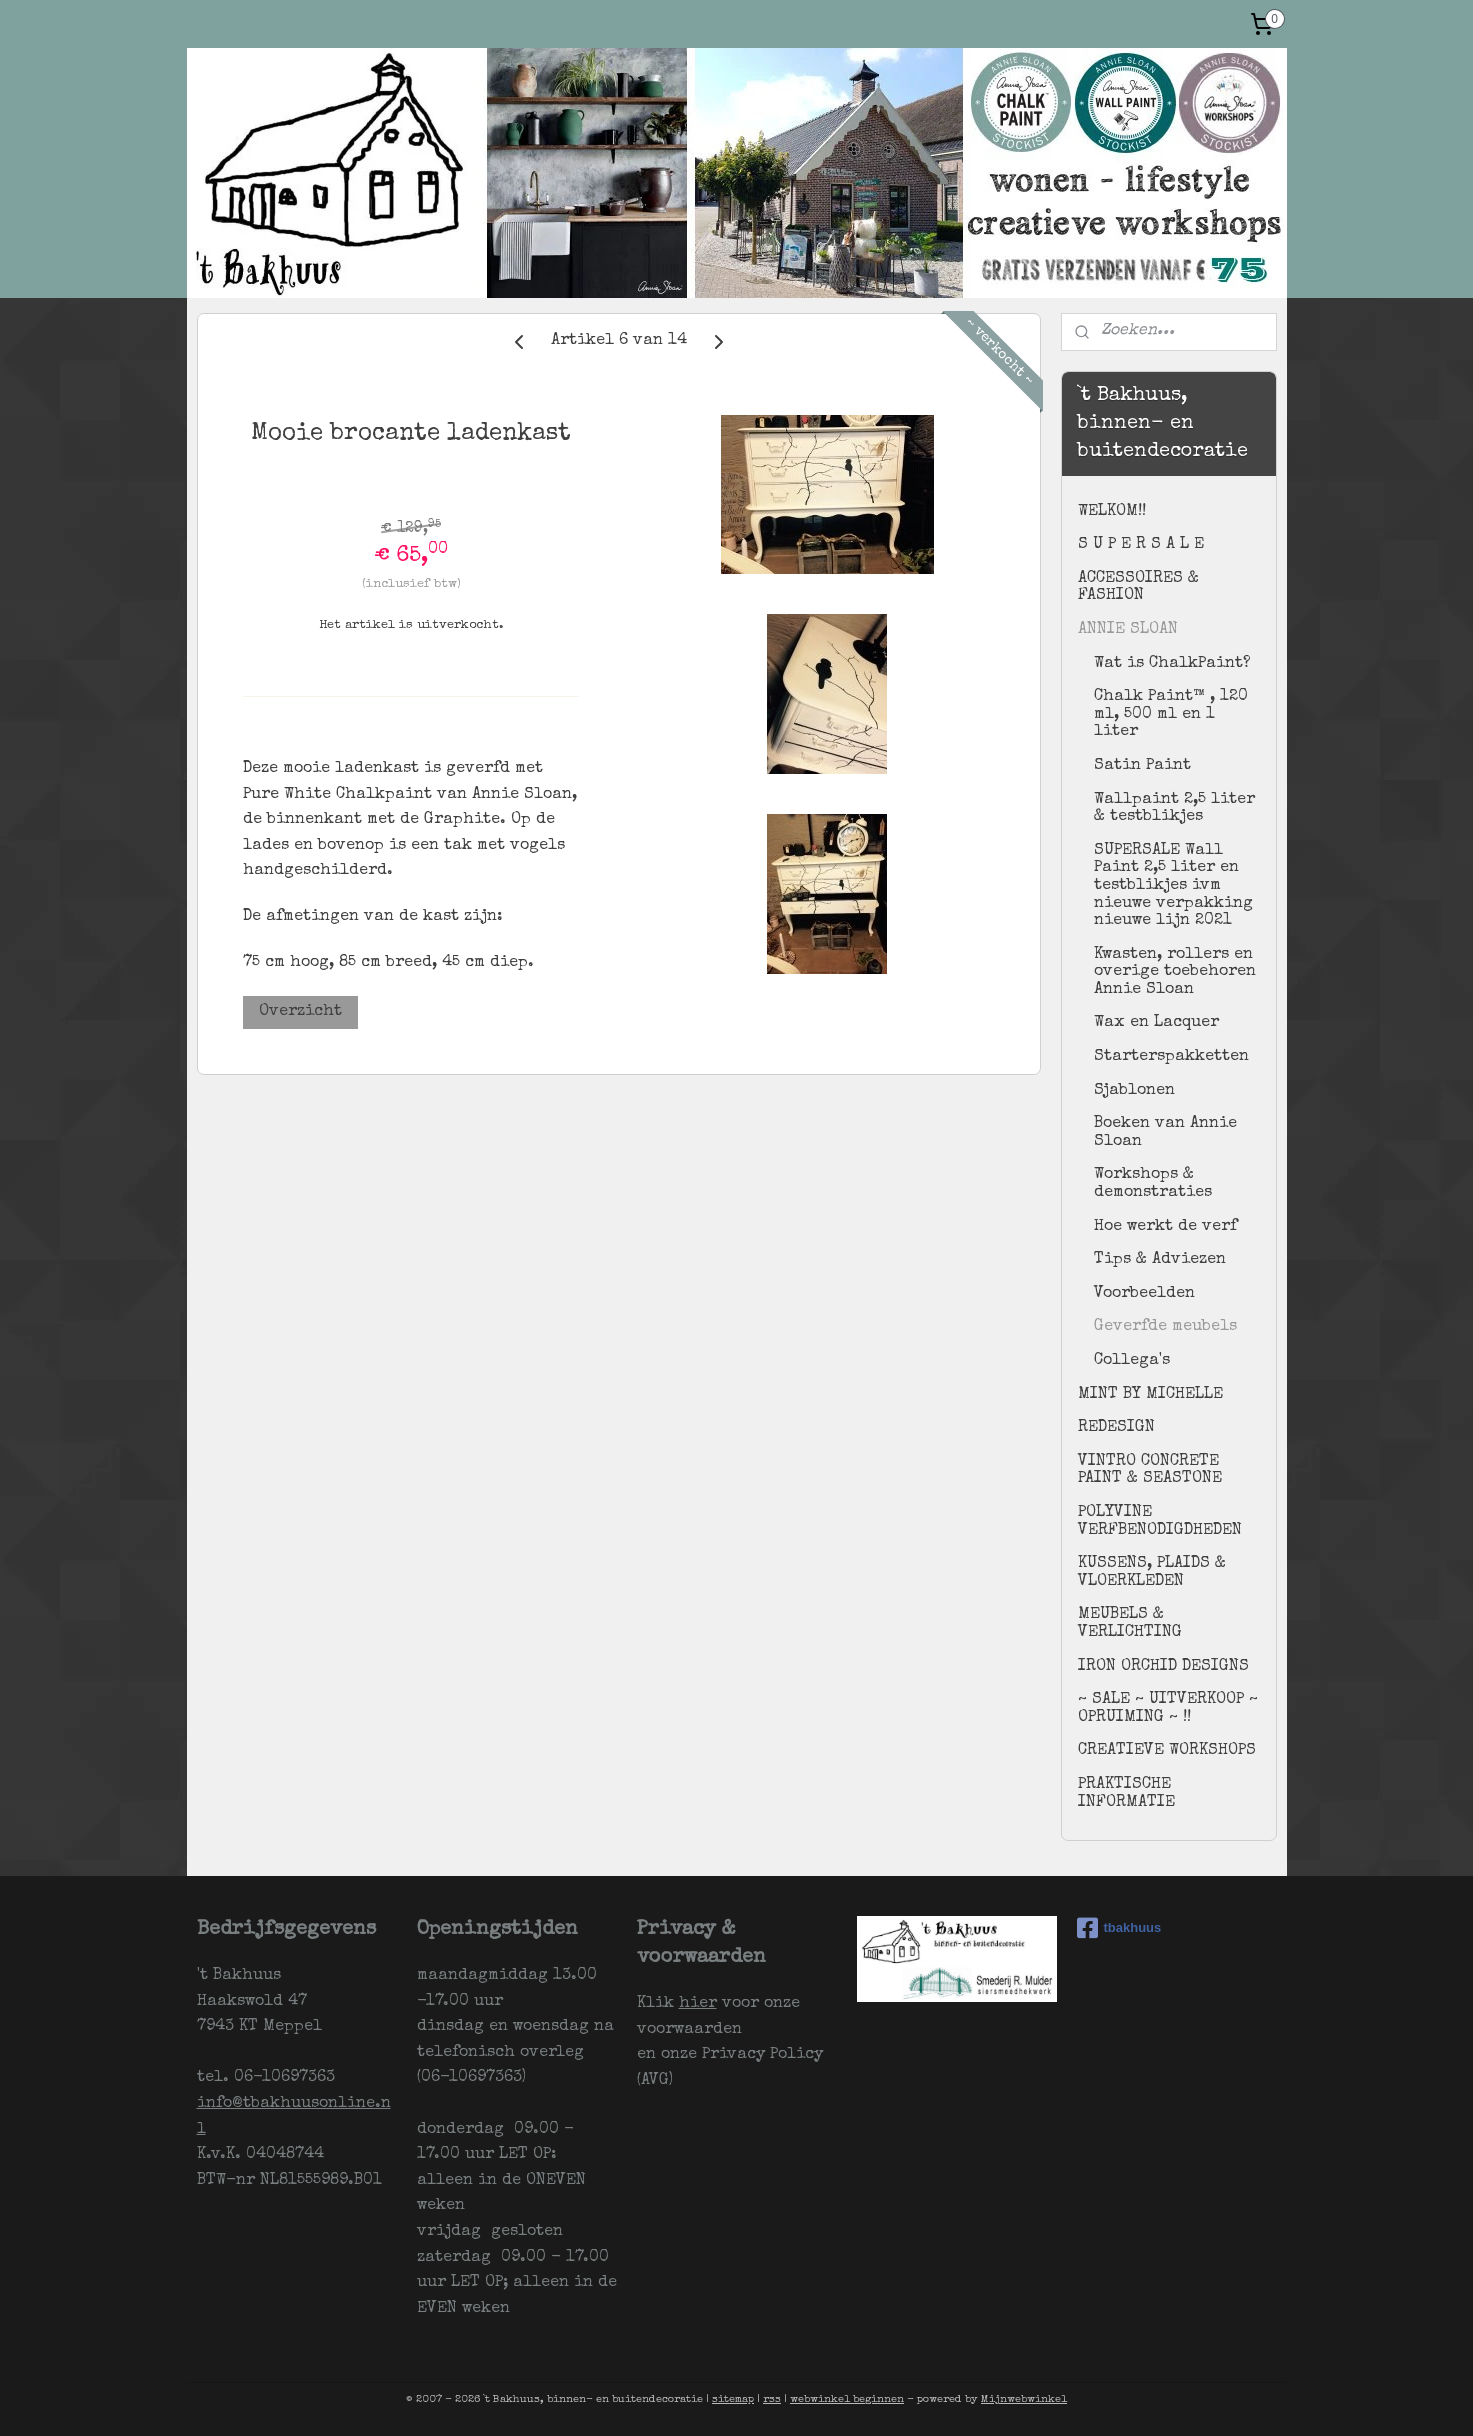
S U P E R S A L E (1141, 545)
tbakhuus (1119, 1928)
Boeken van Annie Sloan (1165, 1133)
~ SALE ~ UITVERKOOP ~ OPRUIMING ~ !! (1168, 1709)
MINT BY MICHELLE (1150, 1395)
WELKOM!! (1112, 512)
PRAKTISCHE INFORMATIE (1126, 1794)
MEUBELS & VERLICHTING (1130, 1624)
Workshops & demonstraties (1153, 1184)
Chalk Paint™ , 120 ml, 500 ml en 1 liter (1171, 714)
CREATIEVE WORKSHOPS (1167, 1751)
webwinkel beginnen (847, 2399)
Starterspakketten (1171, 1057)
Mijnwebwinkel (1024, 2399)
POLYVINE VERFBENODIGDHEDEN (1160, 1522)
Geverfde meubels (1165, 1327)
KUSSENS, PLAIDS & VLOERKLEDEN (1152, 1573)
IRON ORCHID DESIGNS (1163, 1667)
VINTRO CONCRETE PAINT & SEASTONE (1150, 1471)
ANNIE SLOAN (1128, 630)
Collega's (1132, 1361)
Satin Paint (1142, 766)
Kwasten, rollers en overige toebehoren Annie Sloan (1175, 972)
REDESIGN (1116, 1428)
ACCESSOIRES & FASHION (1138, 588)
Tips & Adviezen (1160, 1260)
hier (698, 2004)
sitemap (733, 2399)
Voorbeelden (1144, 1294)
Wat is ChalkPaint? (1172, 664)
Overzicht (300, 1012)
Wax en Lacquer (1156, 1023)
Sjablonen (1134, 1091)
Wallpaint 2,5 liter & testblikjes (1174, 809)
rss (772, 2399)
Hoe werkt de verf (1165, 1227)
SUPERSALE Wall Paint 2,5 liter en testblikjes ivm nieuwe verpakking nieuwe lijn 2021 (1173, 886)
